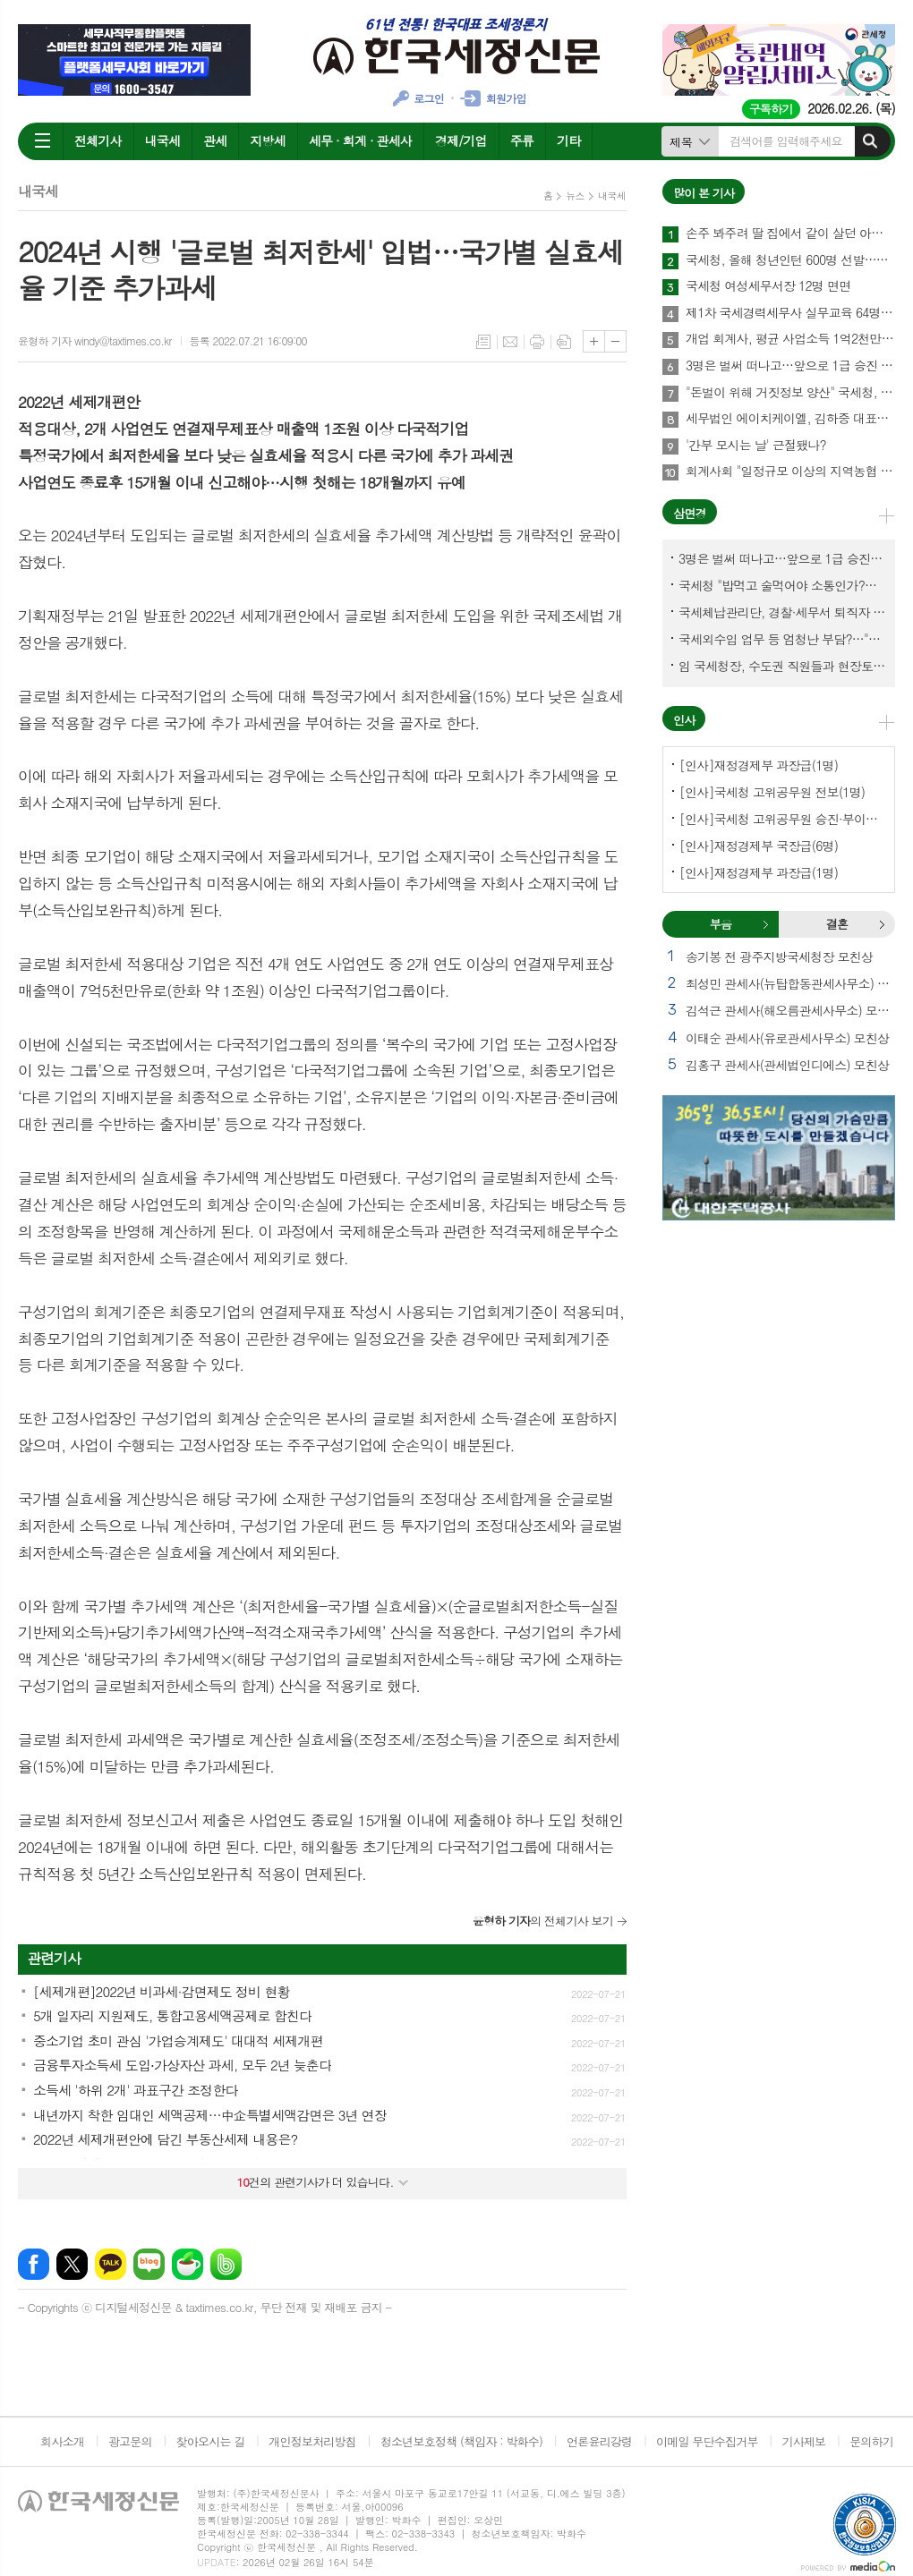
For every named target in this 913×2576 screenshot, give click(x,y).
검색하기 (870, 141)
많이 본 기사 (703, 192)
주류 (521, 140)
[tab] (720, 924)
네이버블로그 (149, 2264)
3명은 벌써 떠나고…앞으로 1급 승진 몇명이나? (790, 366)
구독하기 (771, 108)
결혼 (881, 924)
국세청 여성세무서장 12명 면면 (768, 286)
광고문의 (130, 2441)
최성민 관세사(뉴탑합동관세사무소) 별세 (790, 983)
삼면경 (689, 513)
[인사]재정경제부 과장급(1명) (758, 765)
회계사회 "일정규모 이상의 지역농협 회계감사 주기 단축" (790, 471)
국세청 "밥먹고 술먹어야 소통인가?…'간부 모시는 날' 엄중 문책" (782, 585)
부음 (765, 924)
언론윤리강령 (599, 2441)
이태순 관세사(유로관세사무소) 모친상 (787, 1038)
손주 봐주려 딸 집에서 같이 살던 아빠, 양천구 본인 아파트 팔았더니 (790, 233)
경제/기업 (461, 140)
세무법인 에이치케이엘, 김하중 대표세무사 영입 (790, 419)
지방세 (267, 140)
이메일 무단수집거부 (707, 2441)
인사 (684, 719)
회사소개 (62, 2441)
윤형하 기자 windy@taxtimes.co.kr (95, 340)
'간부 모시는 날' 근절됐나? (756, 446)
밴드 (226, 2264)
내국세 (162, 140)
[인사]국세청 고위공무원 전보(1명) (772, 792)
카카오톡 (110, 2264)
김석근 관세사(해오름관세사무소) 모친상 (790, 1010)
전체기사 (98, 140)
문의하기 (871, 2441)
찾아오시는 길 (210, 2441)
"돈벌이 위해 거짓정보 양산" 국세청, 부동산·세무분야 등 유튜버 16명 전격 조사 (790, 393)
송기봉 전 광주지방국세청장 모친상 (779, 956)
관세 (214, 140)
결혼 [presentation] (837, 923)
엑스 (72, 2264)
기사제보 (803, 2441)
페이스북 (33, 2264)
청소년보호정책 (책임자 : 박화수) (461, 2441)
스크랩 (564, 342)
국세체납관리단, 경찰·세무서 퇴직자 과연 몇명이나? (782, 612)
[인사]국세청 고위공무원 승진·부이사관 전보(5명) (782, 819)
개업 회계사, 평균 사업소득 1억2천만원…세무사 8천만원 (790, 339)
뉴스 (575, 195)
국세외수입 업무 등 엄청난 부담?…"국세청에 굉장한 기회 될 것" (782, 639)
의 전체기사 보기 (543, 1920)
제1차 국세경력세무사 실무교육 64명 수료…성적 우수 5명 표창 (790, 313)
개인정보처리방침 (312, 2441)
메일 (510, 342)
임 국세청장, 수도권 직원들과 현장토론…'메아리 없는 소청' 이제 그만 (782, 666)
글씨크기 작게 (615, 341)
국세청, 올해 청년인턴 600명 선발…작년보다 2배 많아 (790, 260)
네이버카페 (187, 2264)
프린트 (537, 342)
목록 (483, 342)
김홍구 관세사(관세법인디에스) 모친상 (787, 1065)
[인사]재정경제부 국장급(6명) (758, 845)
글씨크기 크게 (594, 341)
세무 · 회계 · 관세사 (360, 140)
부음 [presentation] (720, 923)
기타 (568, 140)
